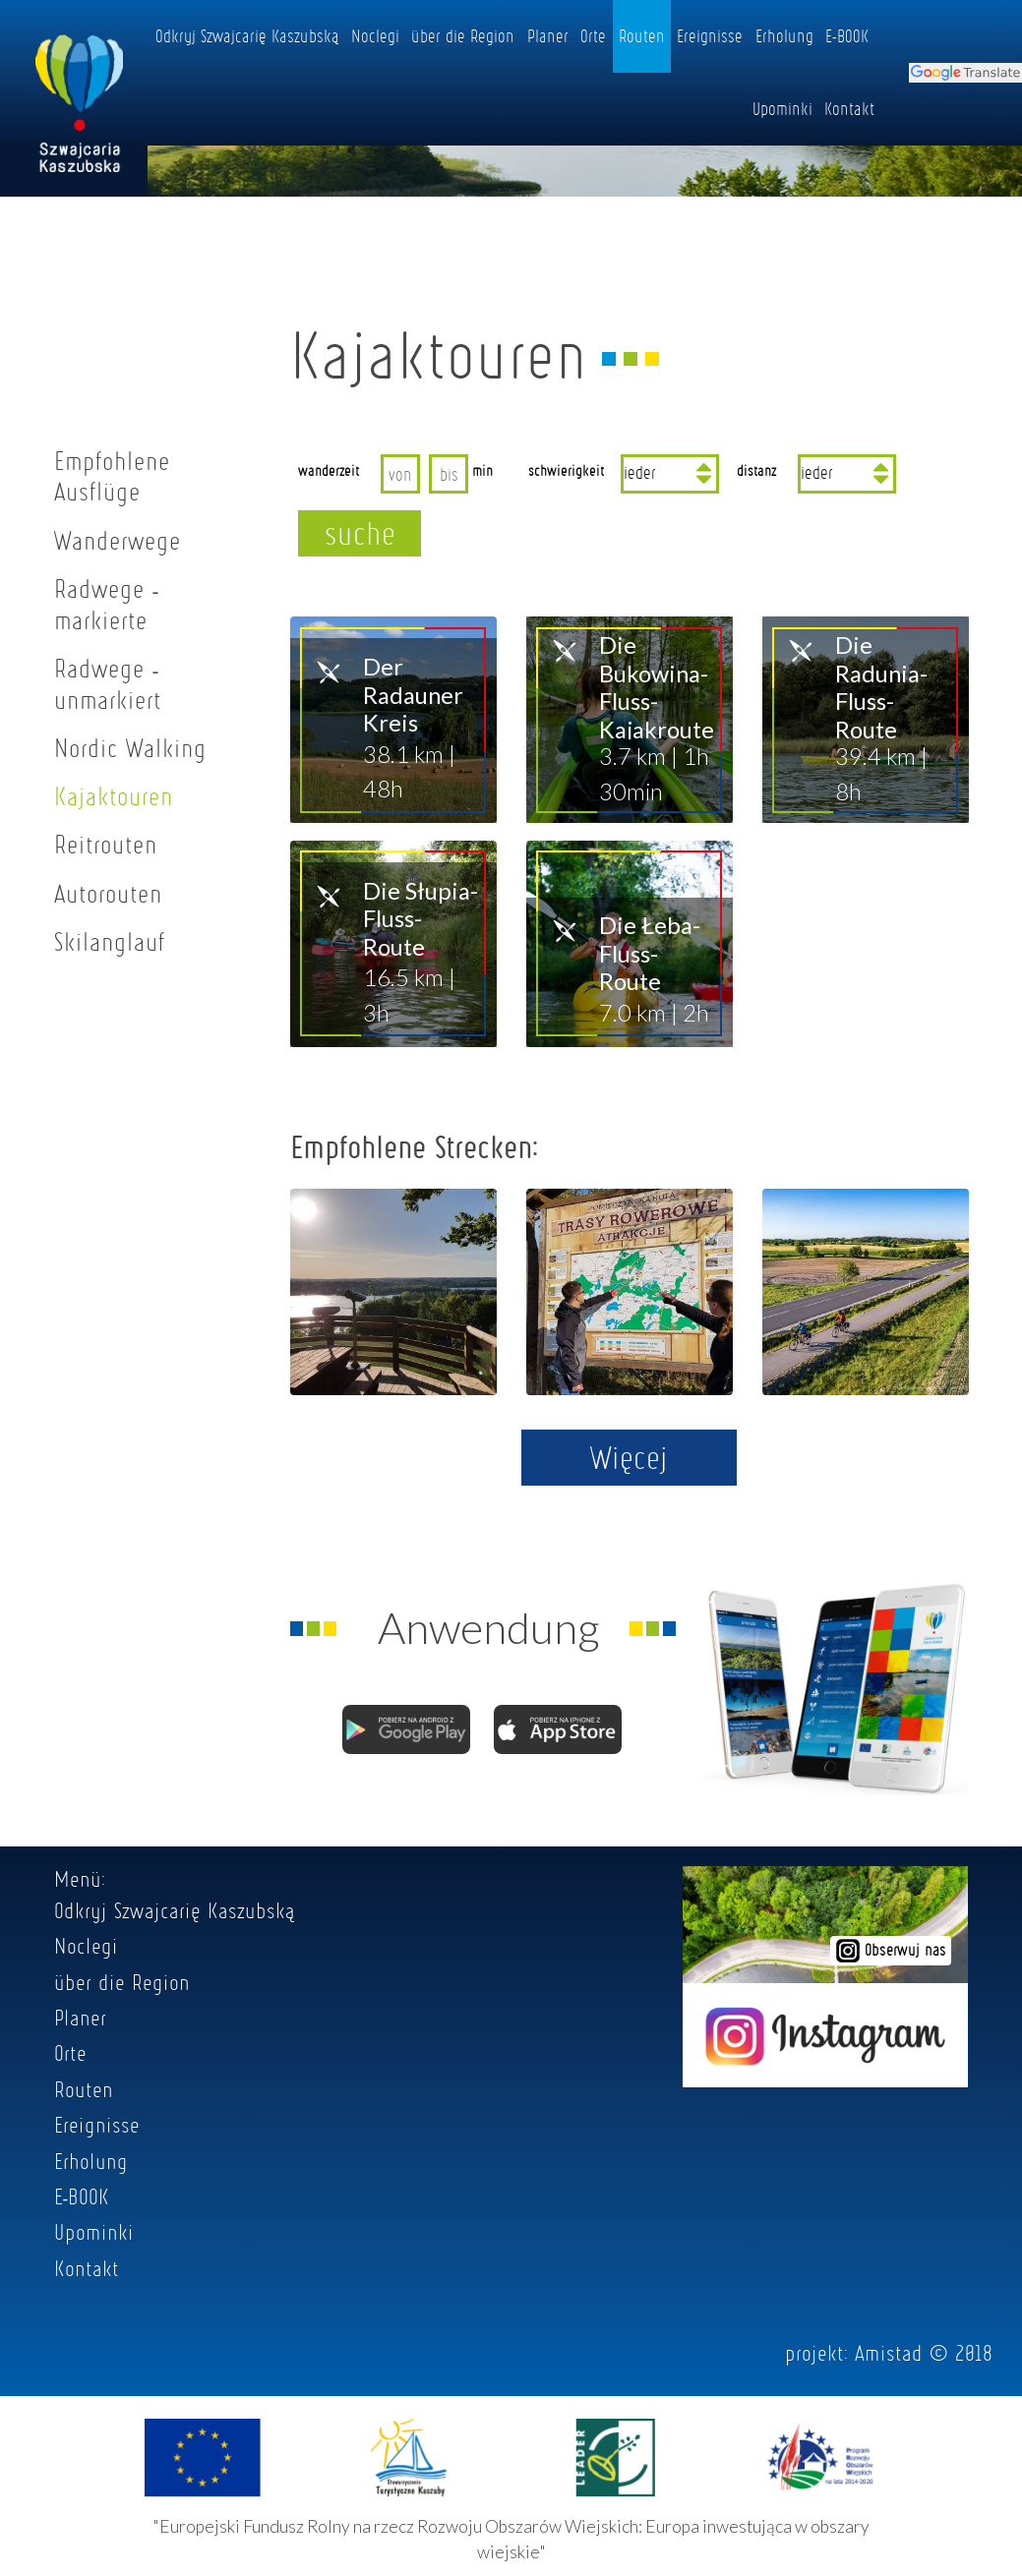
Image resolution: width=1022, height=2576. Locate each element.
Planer (548, 35)
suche (360, 533)
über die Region (462, 35)
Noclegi (375, 35)
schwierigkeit (566, 470)
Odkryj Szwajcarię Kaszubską (247, 35)
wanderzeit (328, 470)
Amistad (889, 2353)
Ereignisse (710, 35)
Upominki (782, 108)
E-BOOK (847, 35)
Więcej (629, 1457)
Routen (642, 35)
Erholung (784, 35)
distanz (756, 470)
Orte (593, 35)
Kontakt (849, 108)
